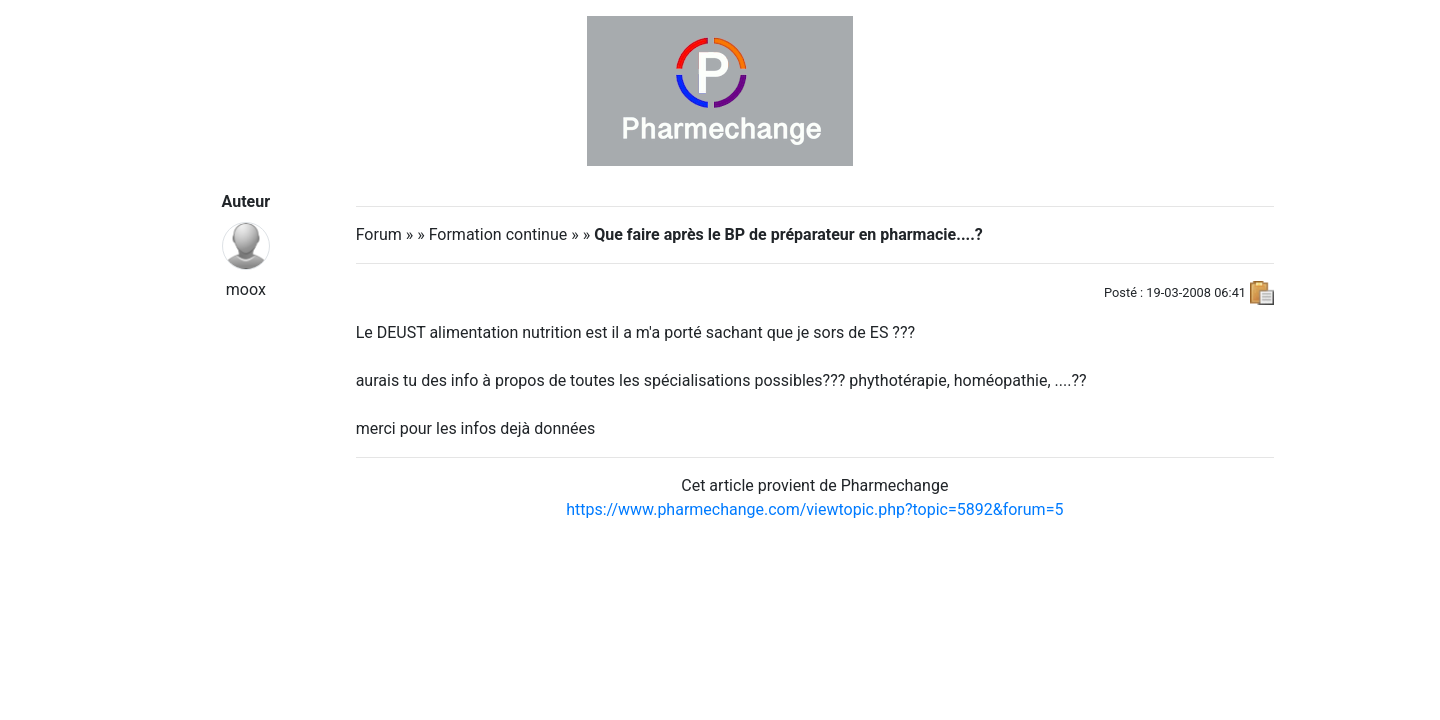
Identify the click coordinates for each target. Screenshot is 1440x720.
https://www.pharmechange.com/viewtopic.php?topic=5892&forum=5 (814, 509)
